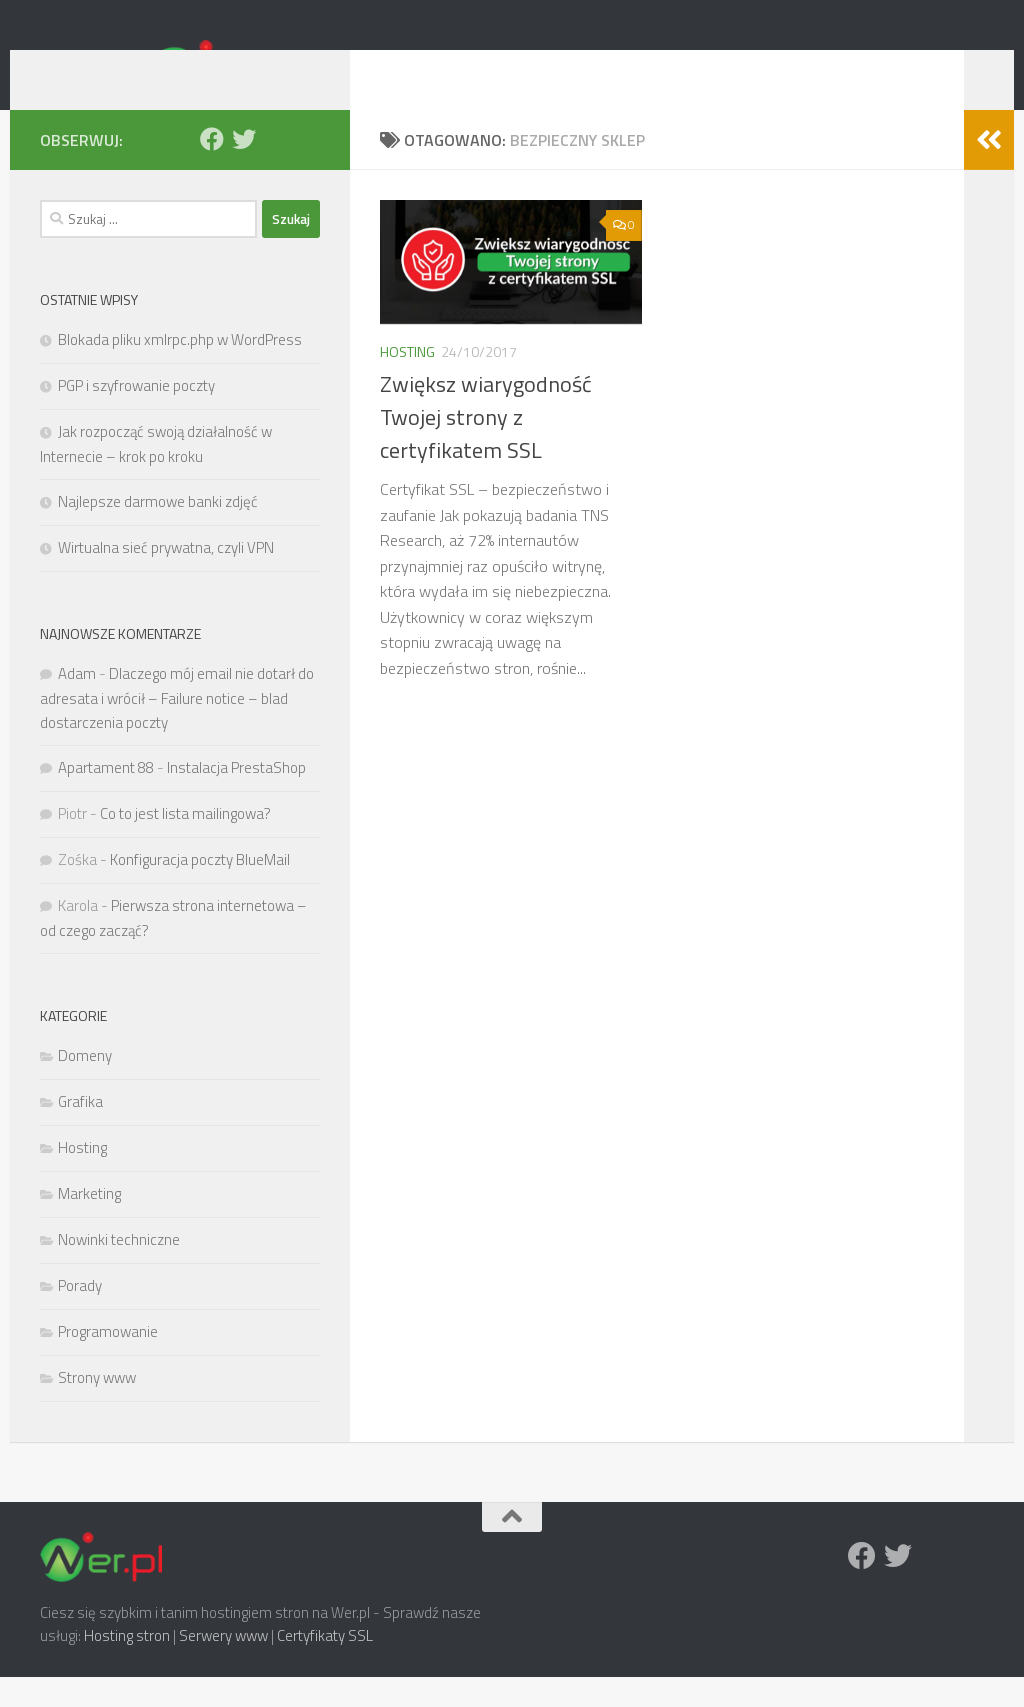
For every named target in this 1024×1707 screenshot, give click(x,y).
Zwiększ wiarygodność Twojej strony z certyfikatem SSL (486, 447)
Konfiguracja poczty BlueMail (200, 889)
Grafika (80, 1131)
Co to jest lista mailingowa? (185, 843)
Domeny (85, 1085)
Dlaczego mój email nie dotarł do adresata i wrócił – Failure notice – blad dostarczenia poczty (177, 728)
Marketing (89, 1223)
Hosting (407, 381)
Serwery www (223, 1665)
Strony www (97, 1407)
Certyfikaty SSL (325, 1665)
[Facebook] (212, 169)
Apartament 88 (106, 797)
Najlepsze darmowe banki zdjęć (158, 531)
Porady (80, 1315)
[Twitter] (244, 169)
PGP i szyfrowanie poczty (136, 415)
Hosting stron (127, 1665)
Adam (77, 703)
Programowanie (108, 1361)
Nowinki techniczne (119, 1269)
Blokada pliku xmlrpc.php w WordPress (180, 369)
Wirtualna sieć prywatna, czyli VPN (166, 577)
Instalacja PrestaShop (236, 797)
